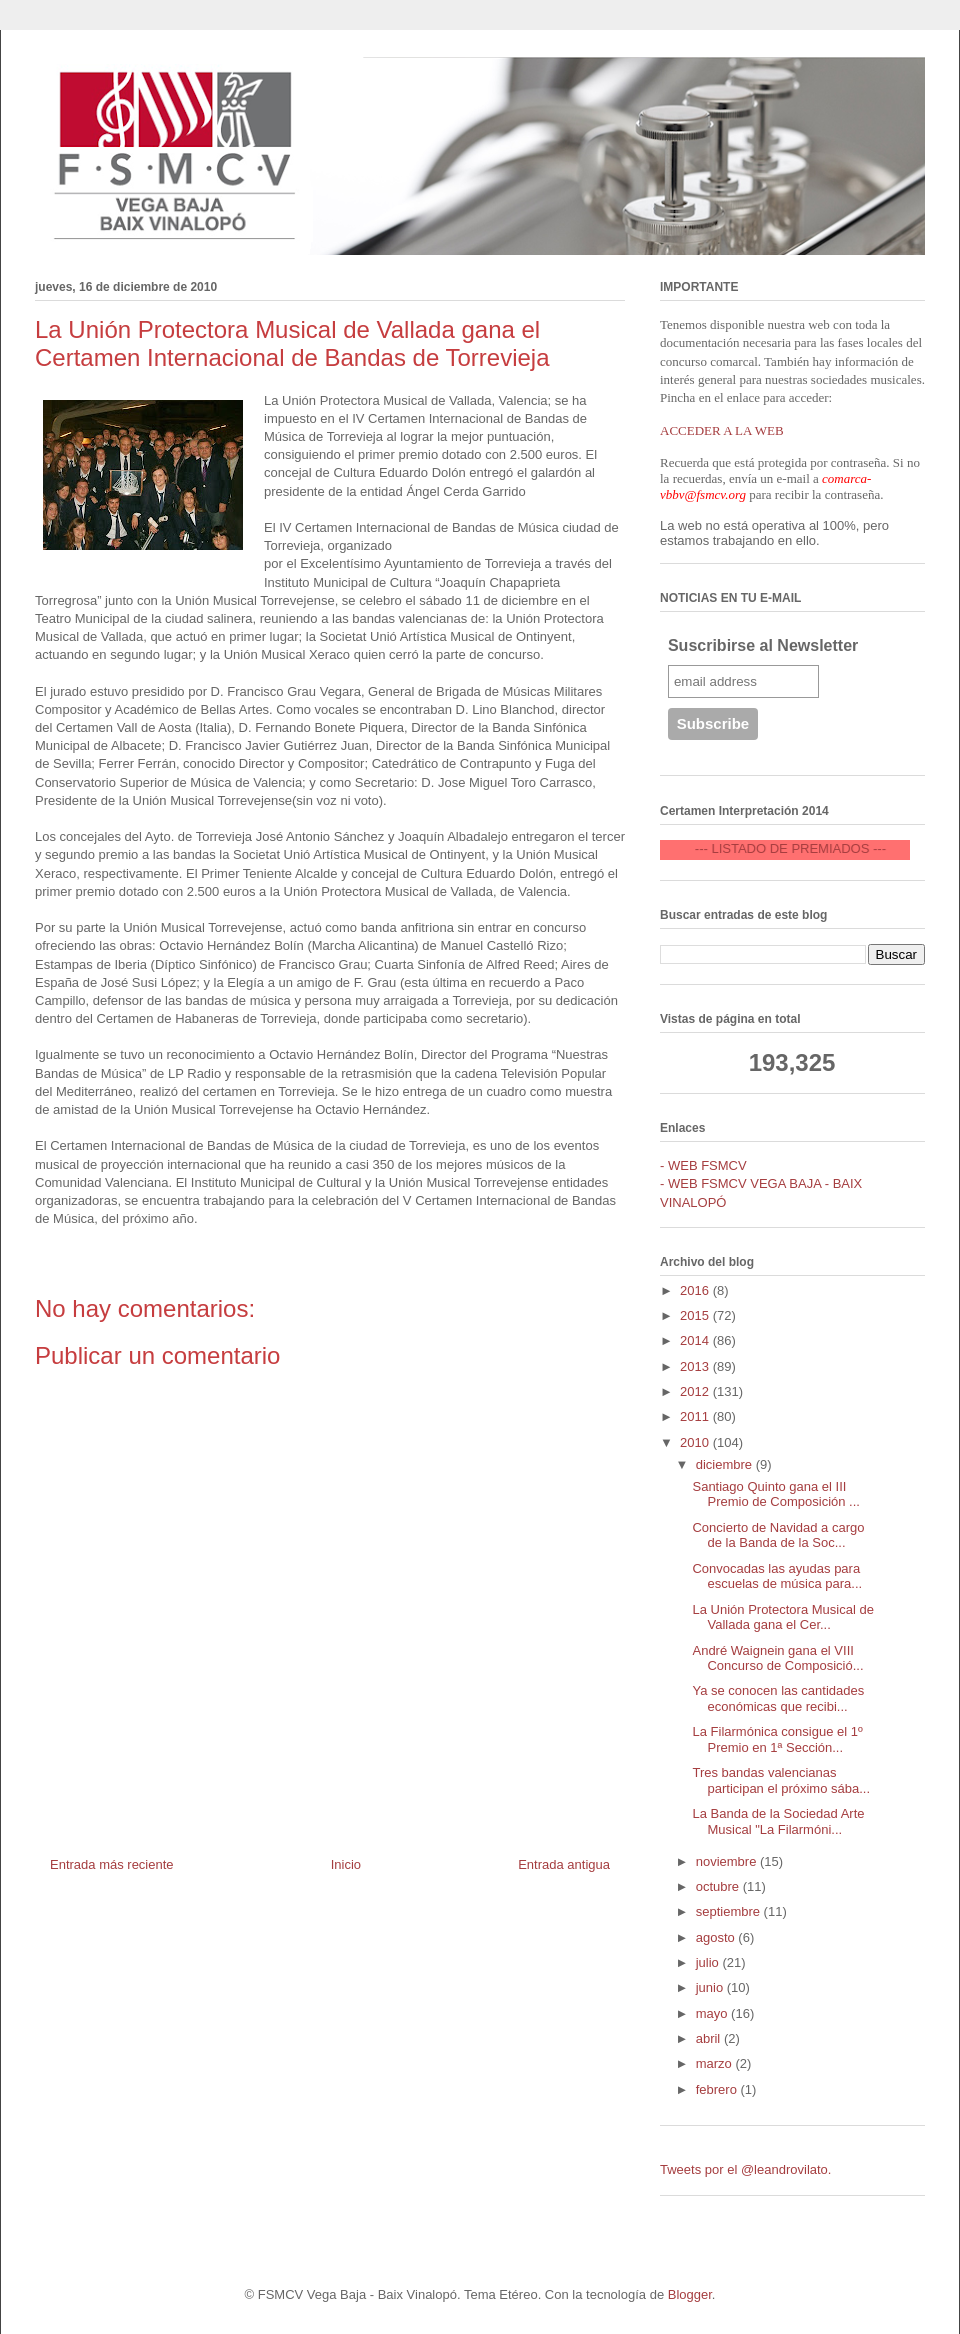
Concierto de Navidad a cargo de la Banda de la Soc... (778, 1535)
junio (711, 1987)
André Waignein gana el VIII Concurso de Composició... (777, 1658)
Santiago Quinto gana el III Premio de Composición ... (775, 1494)
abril (710, 2038)
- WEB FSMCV (703, 1165)
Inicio (346, 1864)
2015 (696, 1315)
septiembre (730, 1911)
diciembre (726, 1464)
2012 (696, 1391)
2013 (696, 1366)
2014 (696, 1340)
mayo (713, 2013)
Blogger (690, 2294)
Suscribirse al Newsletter (763, 645)
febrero (718, 2089)
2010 (696, 1442)
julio (709, 1962)
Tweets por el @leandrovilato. (745, 2169)
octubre (719, 1886)
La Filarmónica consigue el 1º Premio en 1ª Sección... (777, 1739)
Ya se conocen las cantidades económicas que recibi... (778, 1698)
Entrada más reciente (112, 1864)
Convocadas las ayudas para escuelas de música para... (777, 1576)
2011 (696, 1416)
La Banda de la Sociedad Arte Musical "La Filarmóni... (778, 1821)
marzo (716, 2063)
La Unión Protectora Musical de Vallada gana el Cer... (782, 1617)
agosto (717, 1937)
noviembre (728, 1861)
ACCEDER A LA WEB (722, 430)
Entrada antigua (564, 1864)
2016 (696, 1290)
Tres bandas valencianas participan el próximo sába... (781, 1780)
